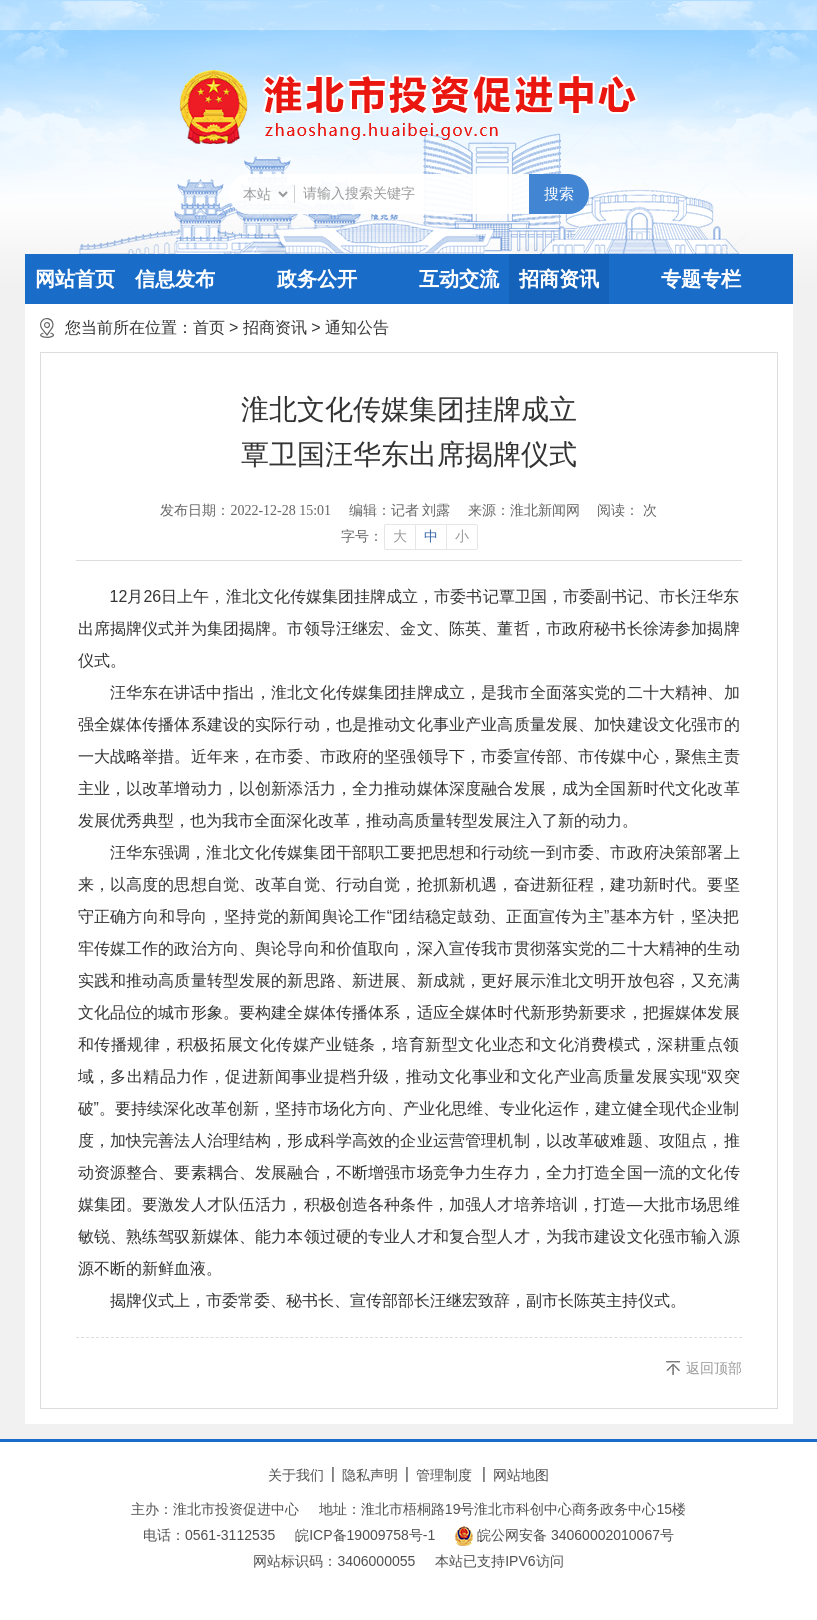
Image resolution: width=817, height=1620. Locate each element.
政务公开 (317, 279)
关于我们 (296, 1475)
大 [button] (400, 536)
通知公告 (357, 327)
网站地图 (521, 1475)
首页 (209, 327)
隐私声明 (370, 1475)
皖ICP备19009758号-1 (365, 1535)
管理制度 (444, 1475)
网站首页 (75, 279)
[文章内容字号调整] (408, 537)
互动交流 (459, 279)
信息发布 (175, 279)
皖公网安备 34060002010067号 (564, 1536)
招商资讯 (559, 279)
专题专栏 (701, 279)
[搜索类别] (265, 194)
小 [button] (462, 536)
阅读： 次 (627, 510)
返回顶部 (714, 1368)
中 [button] (431, 536)
